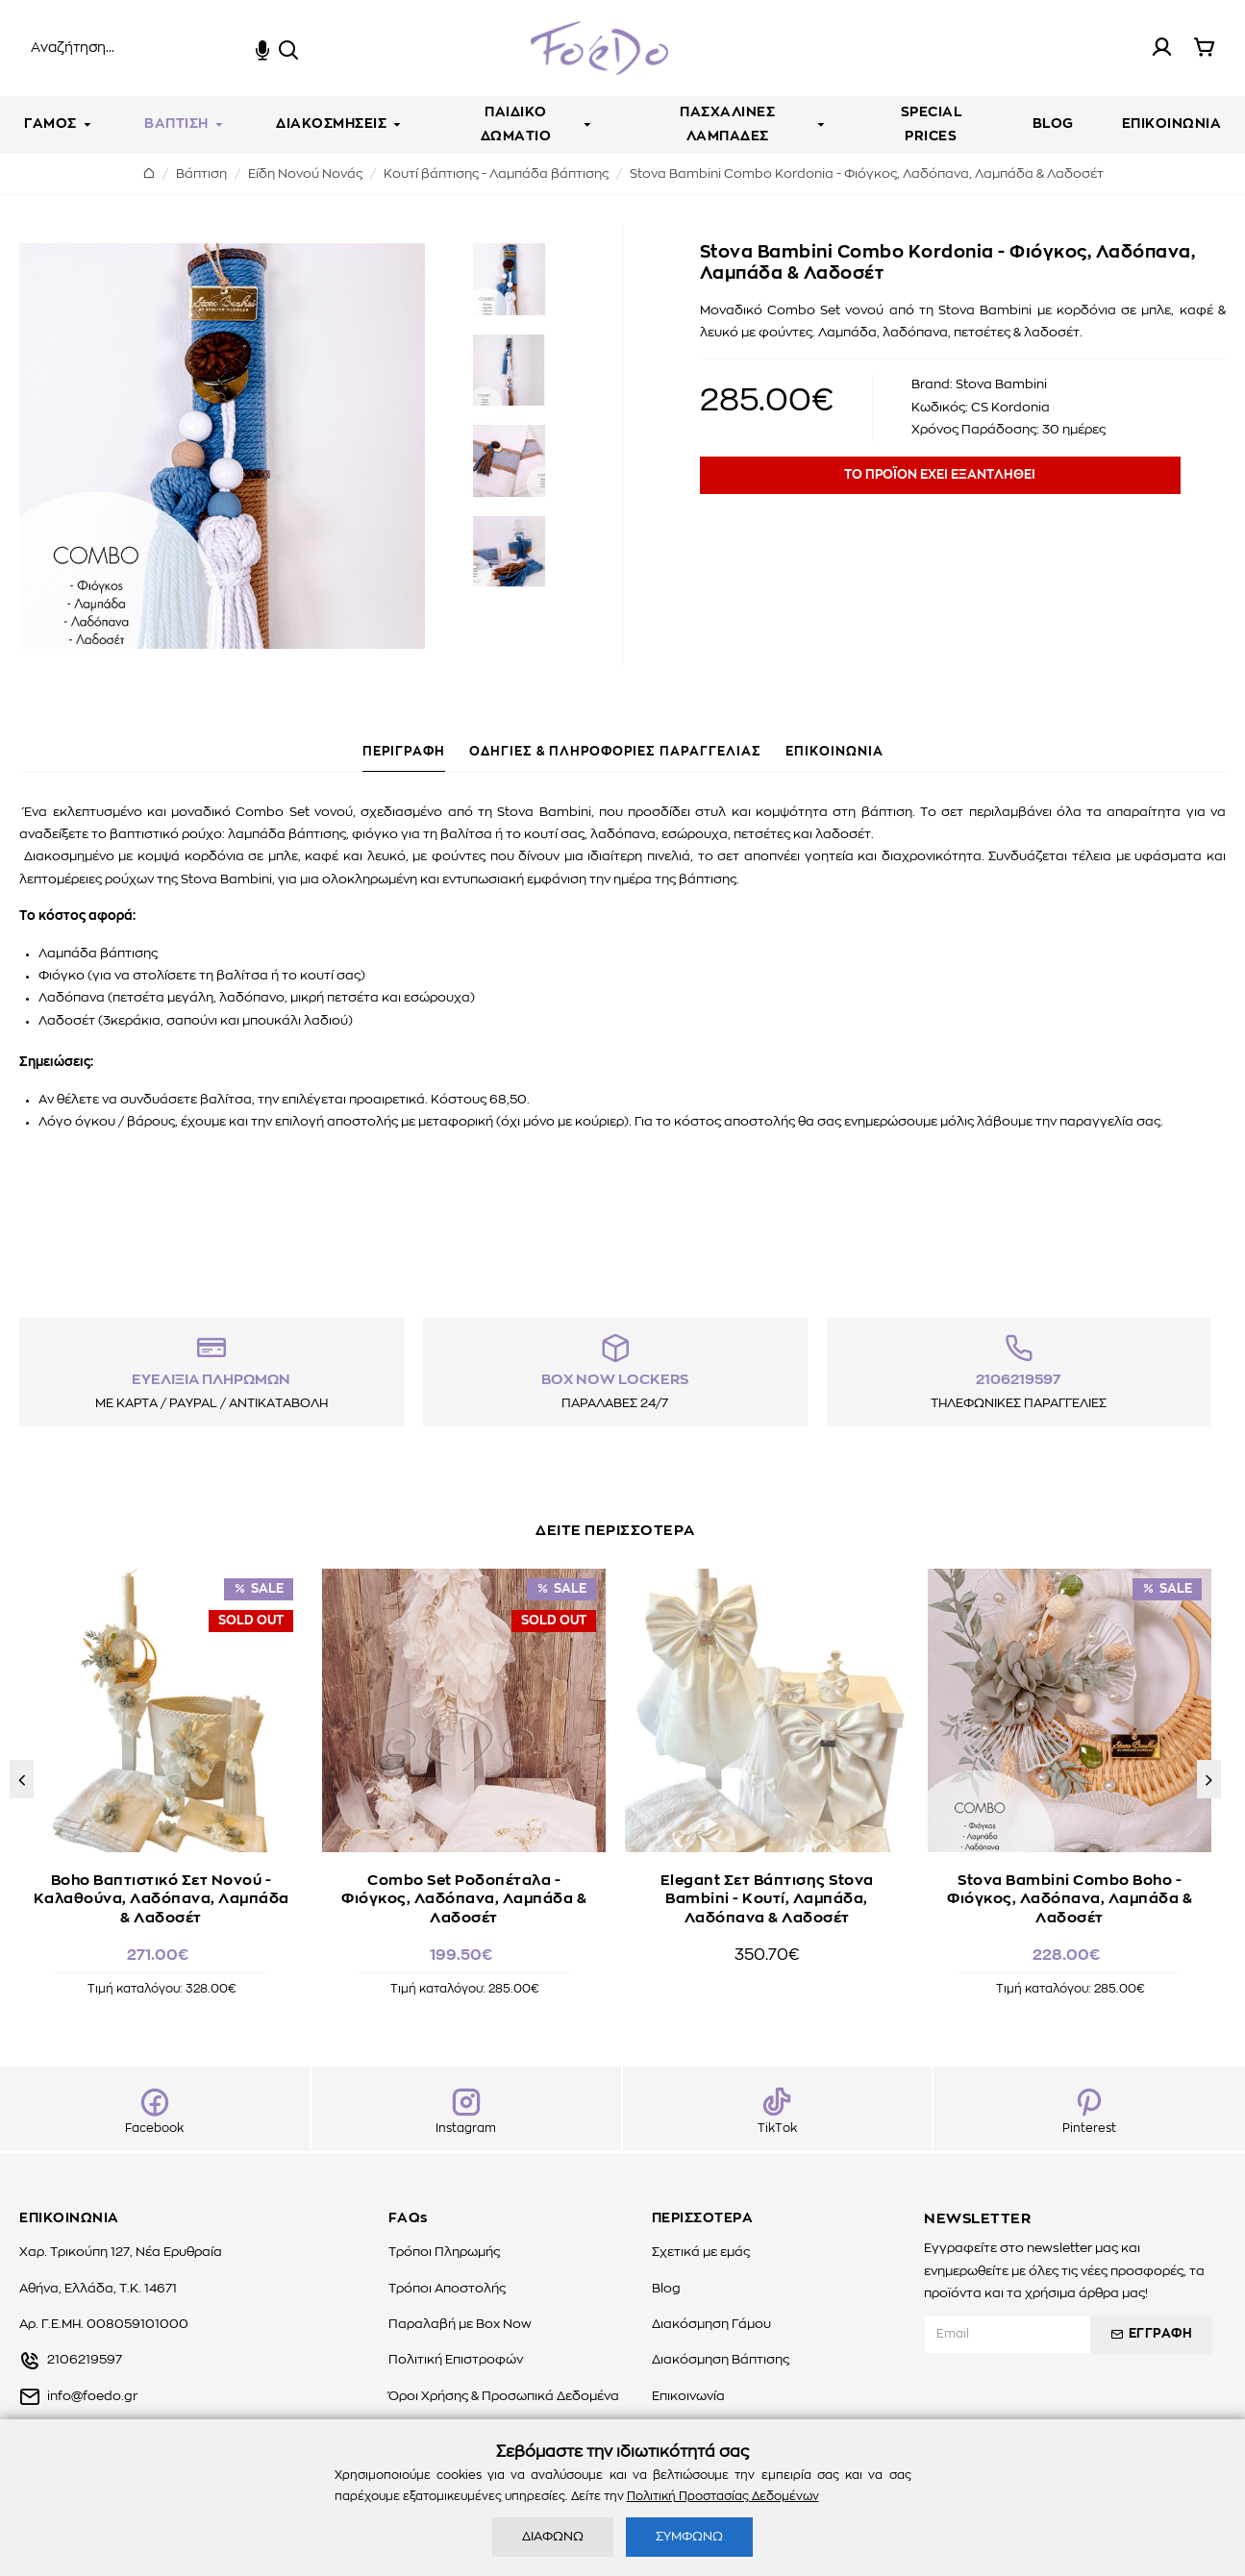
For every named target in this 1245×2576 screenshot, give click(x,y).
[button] (22, 1779)
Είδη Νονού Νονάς (305, 174)
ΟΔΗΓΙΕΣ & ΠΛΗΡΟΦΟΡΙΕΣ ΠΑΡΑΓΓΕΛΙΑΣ (615, 752)
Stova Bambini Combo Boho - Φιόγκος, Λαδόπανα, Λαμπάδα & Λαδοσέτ (1069, 1894)
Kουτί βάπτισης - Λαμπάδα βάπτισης (496, 174)
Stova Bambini (1001, 385)
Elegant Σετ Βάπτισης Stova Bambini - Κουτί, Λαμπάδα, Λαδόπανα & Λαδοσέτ (767, 1894)
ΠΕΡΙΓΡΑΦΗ (403, 752)
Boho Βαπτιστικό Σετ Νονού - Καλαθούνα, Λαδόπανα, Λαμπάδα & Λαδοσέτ (161, 1894)
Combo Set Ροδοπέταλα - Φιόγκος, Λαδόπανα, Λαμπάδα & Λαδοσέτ (463, 1894)
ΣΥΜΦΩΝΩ (689, 2537)
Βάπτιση (201, 174)
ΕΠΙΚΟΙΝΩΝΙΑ (834, 752)
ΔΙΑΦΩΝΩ (553, 2537)
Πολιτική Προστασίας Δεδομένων (723, 2496)
